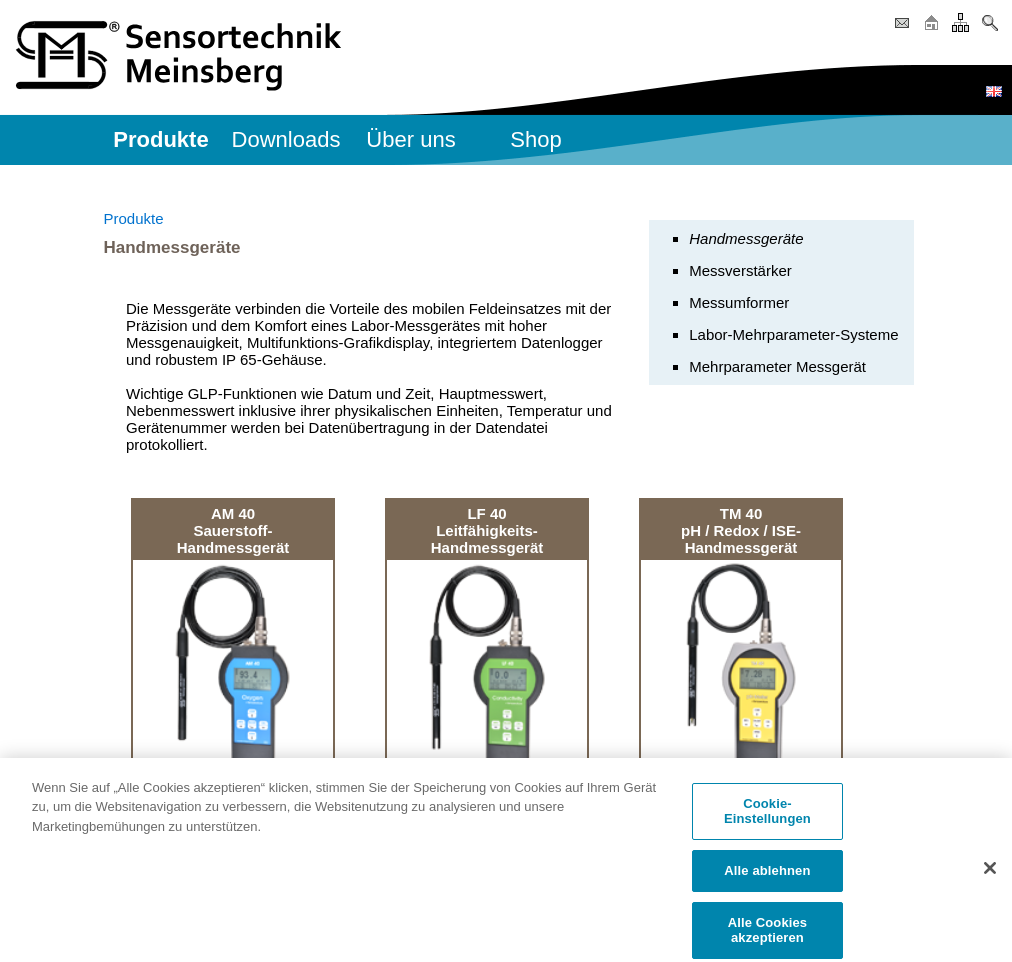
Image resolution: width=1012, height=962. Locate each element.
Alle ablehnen (767, 876)
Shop (535, 139)
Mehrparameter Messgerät (777, 366)
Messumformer (739, 302)
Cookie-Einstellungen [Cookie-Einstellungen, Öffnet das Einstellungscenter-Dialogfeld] (767, 817)
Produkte (134, 218)
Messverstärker (740, 270)
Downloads (286, 139)
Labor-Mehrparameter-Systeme (793, 334)
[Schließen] (990, 874)
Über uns (410, 139)
